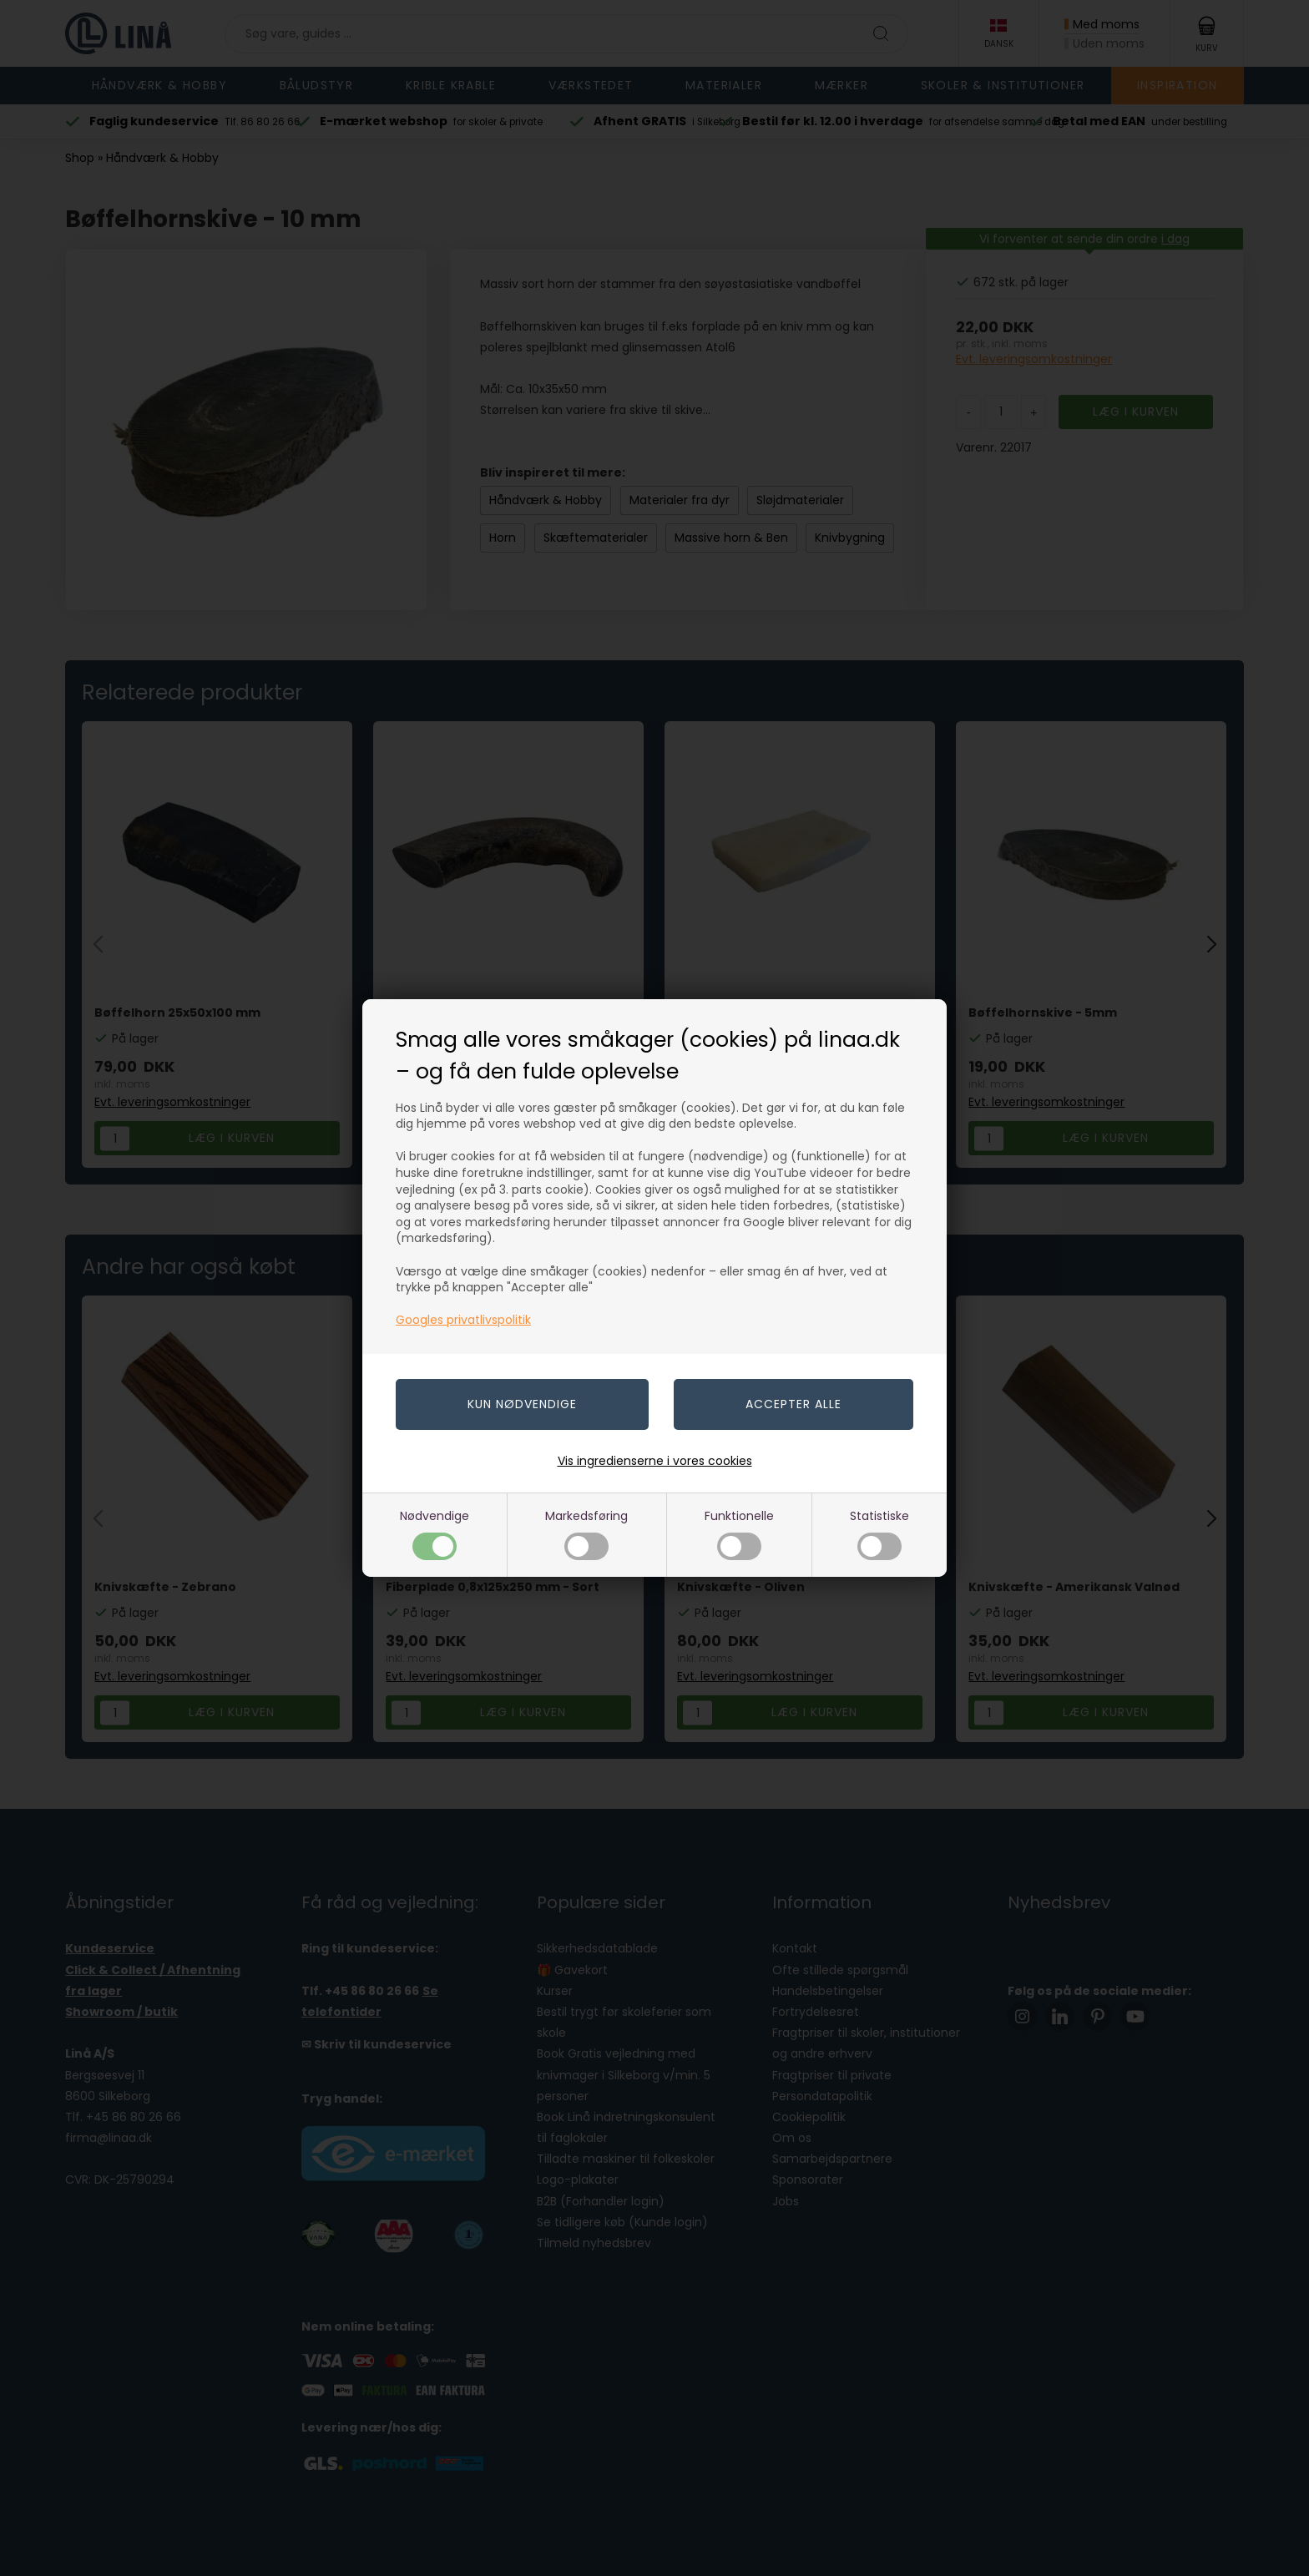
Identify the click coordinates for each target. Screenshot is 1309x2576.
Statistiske (879, 1534)
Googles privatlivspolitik (463, 1319)
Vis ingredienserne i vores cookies (655, 1460)
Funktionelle (739, 1534)
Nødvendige (434, 1534)
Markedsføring (586, 1534)
